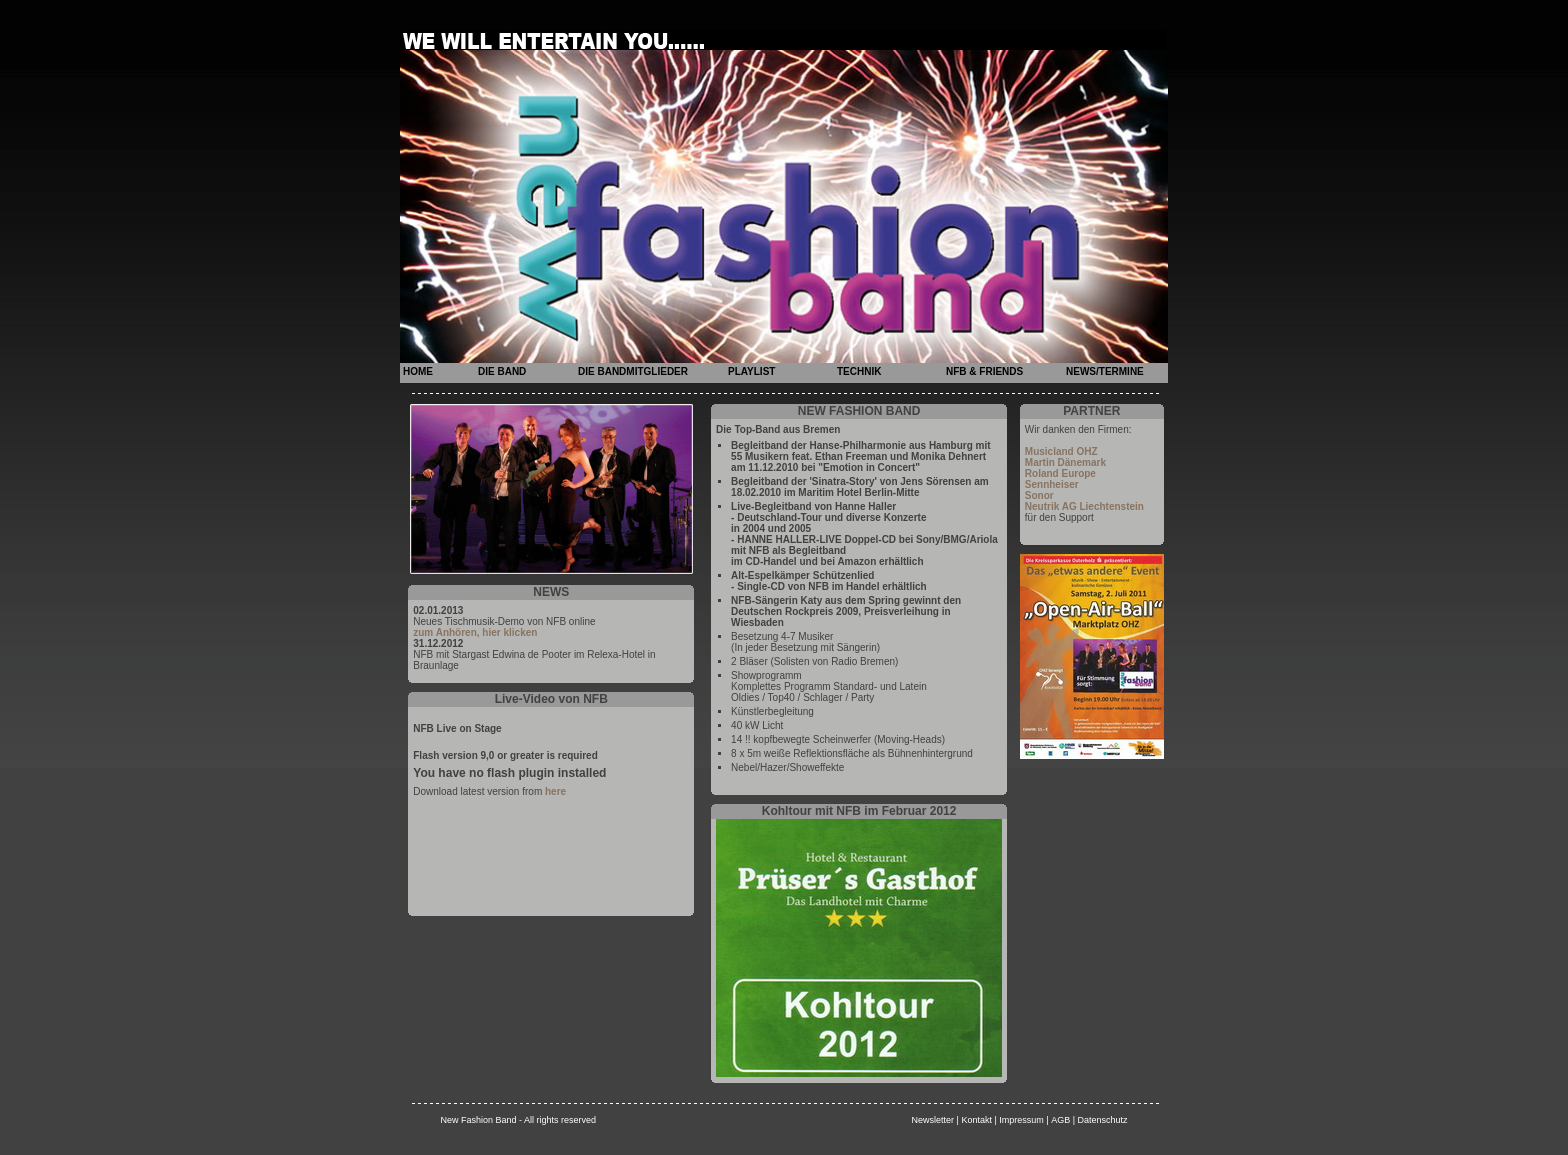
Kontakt (976, 1120)
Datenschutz (1103, 1120)
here (555, 791)
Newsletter (933, 1120)
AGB (1060, 1120)
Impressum (1021, 1120)
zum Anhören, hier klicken (475, 632)
